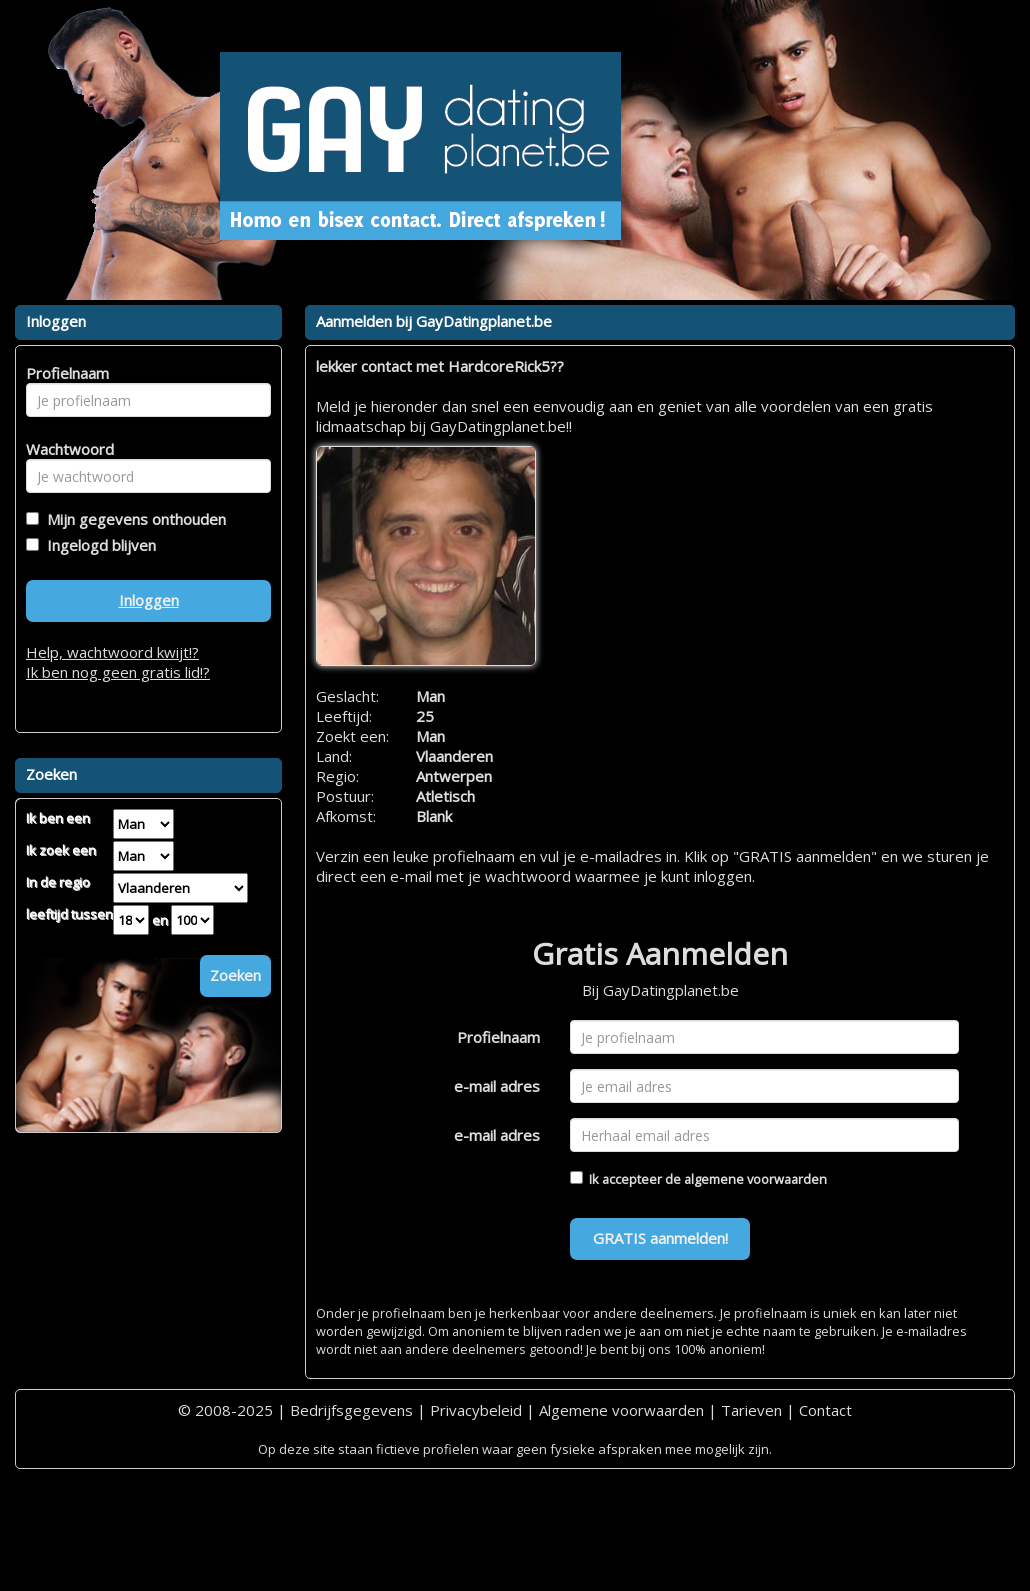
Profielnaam (498, 1037)
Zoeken (235, 975)
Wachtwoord (64, 449)
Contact (825, 1410)
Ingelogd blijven (97, 545)
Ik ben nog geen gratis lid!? (118, 672)
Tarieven (751, 1410)
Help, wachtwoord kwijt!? (112, 652)
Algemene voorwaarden (621, 1410)
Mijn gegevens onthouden (132, 519)
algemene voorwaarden (755, 1179)
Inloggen (149, 600)
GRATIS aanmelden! (660, 1238)
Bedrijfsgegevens (351, 1410)
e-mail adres (497, 1086)
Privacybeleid (476, 1410)
